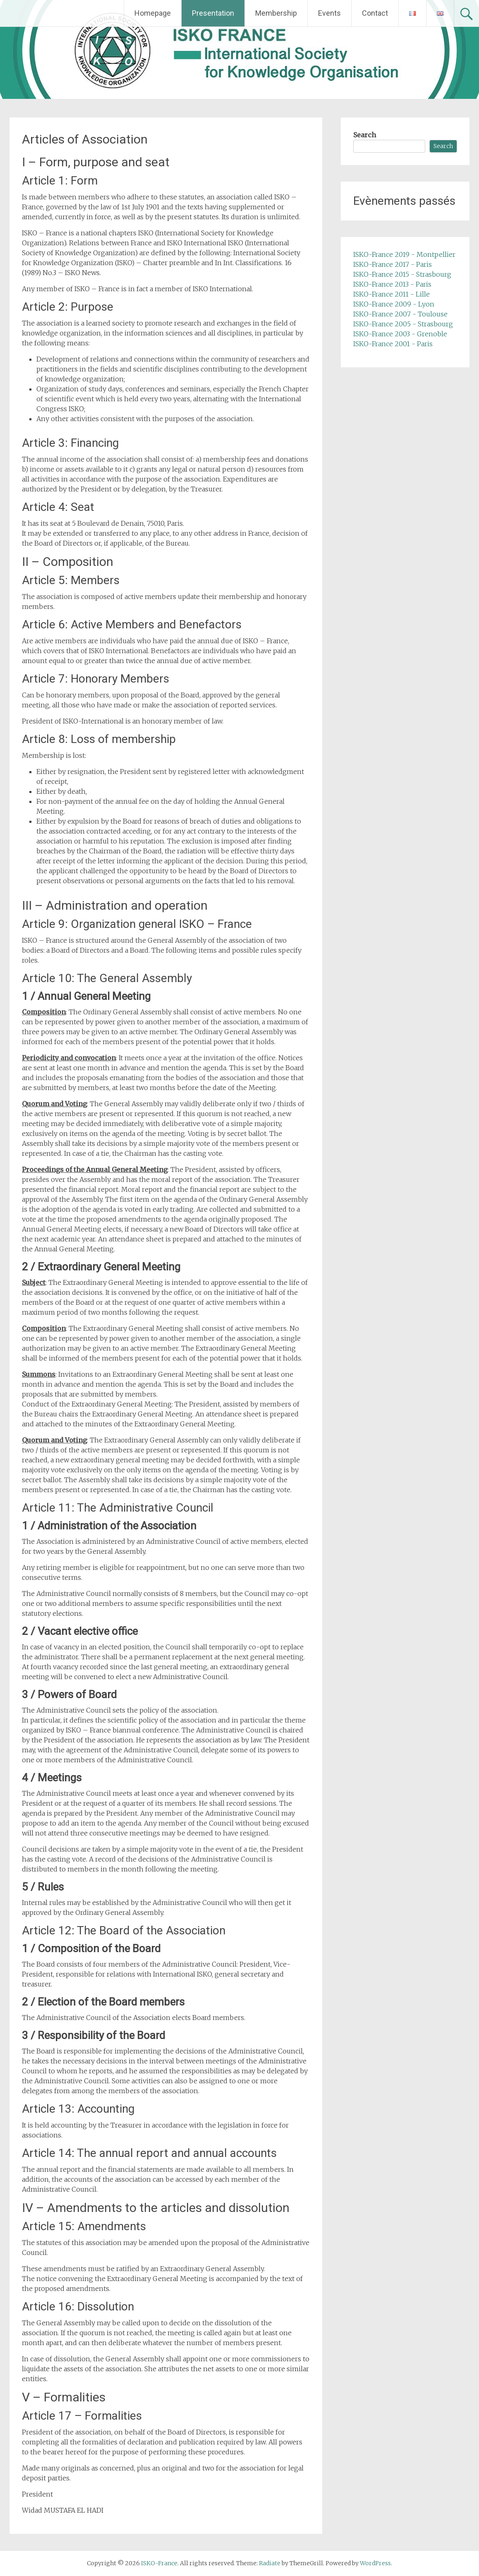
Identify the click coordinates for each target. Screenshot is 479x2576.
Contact (375, 13)
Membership (276, 13)
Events (329, 13)
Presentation (213, 13)
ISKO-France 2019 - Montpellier (404, 254)
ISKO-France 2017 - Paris (392, 264)
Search (364, 135)
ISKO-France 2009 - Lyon (393, 304)
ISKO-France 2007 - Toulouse (400, 314)
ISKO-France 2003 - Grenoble (400, 334)
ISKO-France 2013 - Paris (392, 284)
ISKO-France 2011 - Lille (391, 294)
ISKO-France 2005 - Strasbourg (403, 324)
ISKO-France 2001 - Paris (393, 344)
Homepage (152, 13)
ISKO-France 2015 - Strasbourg (402, 274)
